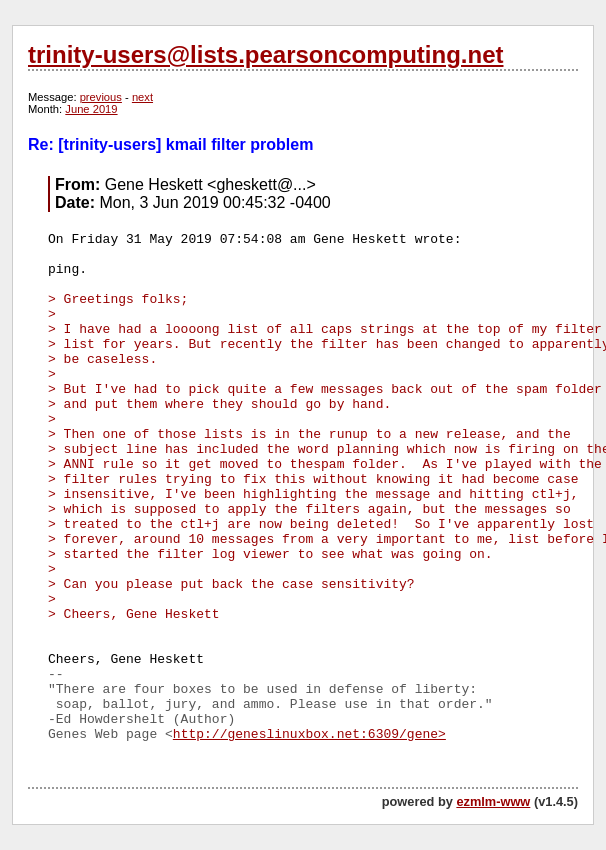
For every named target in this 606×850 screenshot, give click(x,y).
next (142, 97)
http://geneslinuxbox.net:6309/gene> (309, 734)
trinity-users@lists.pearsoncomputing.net (265, 54)
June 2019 (91, 109)
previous (101, 97)
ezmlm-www (493, 801)
